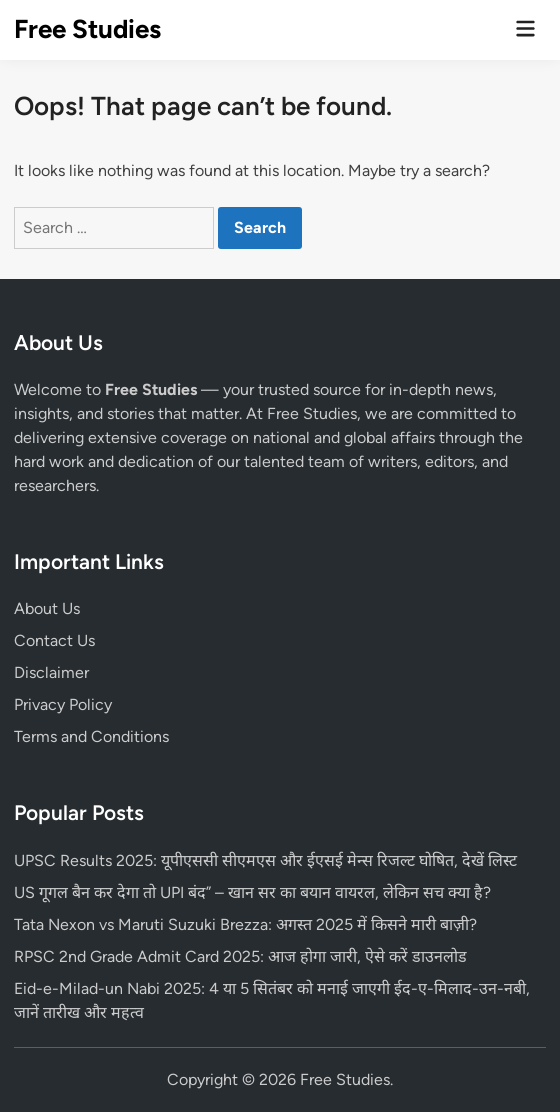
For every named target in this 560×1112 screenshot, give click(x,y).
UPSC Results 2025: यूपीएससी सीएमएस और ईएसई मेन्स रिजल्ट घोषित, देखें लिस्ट (265, 860)
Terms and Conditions (91, 736)
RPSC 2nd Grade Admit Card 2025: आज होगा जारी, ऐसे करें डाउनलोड (240, 956)
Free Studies (87, 29)
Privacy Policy (63, 704)
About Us (47, 608)
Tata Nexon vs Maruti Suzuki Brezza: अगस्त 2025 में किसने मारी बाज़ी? (245, 924)
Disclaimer (51, 672)
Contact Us (54, 640)
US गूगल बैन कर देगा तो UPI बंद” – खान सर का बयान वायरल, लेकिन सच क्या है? (252, 892)
